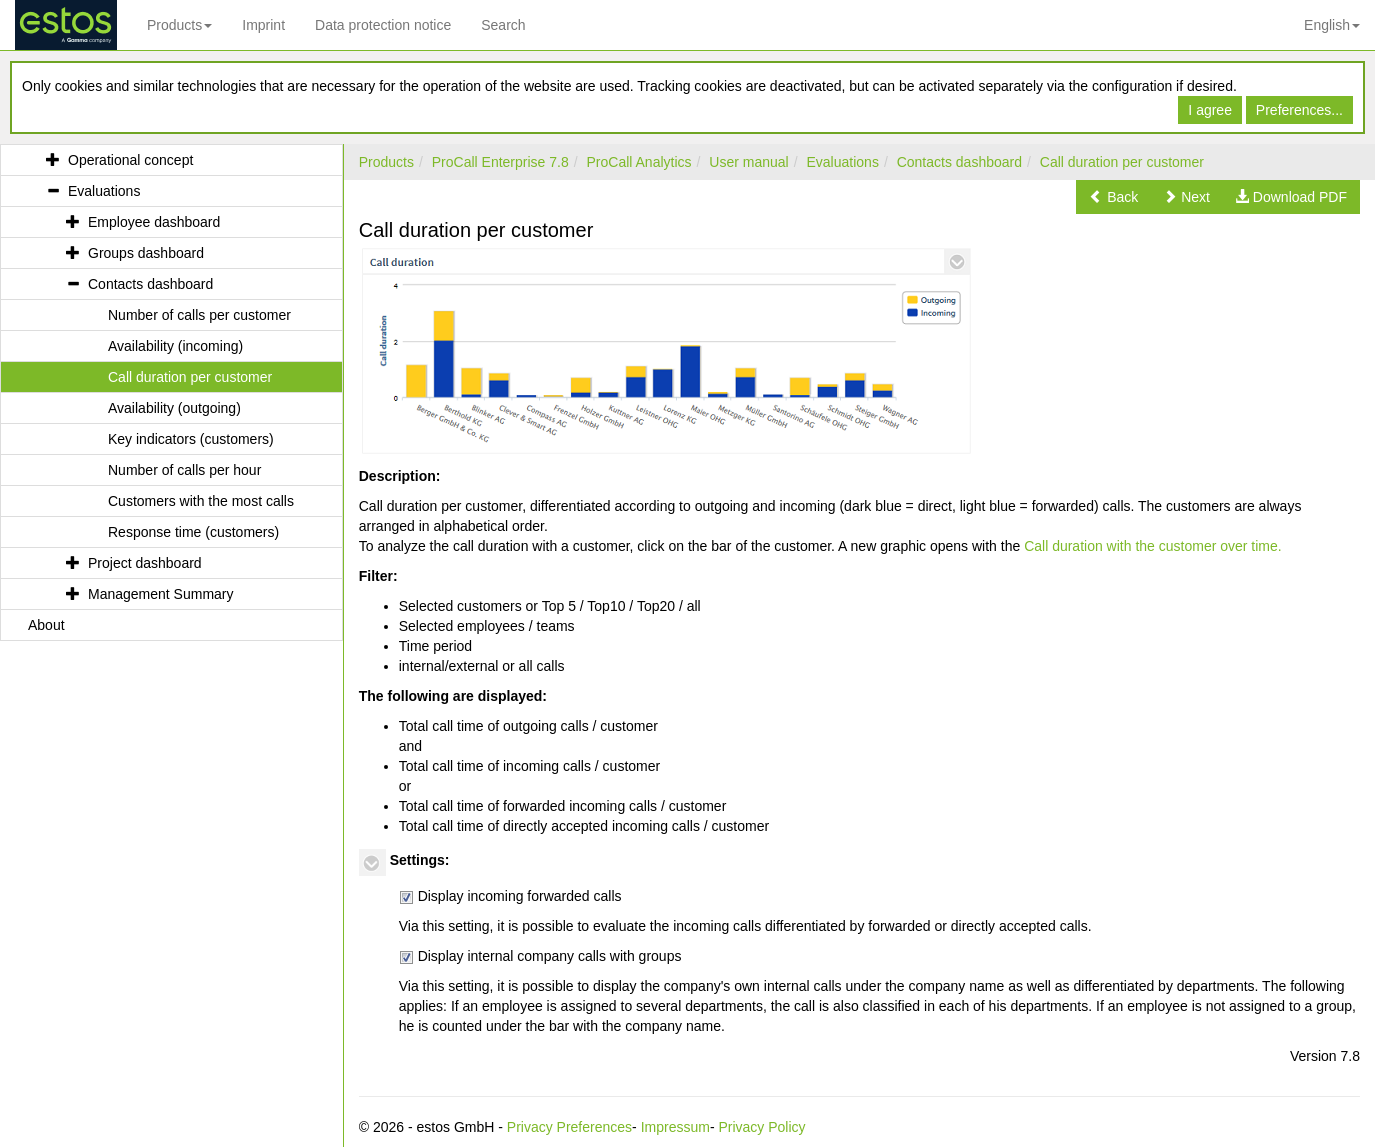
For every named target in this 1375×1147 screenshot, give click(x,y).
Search (503, 25)
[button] (1113, 197)
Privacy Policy (761, 1127)
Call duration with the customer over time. (1153, 546)
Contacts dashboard (959, 162)
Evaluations (843, 162)
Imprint (263, 25)
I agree (1210, 110)
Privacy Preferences (569, 1127)
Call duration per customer (1122, 162)
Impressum (675, 1127)
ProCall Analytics (639, 162)
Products (179, 25)
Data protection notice (383, 25)
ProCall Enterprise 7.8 (500, 162)
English (1332, 25)
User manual (748, 162)
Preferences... (1299, 110)
